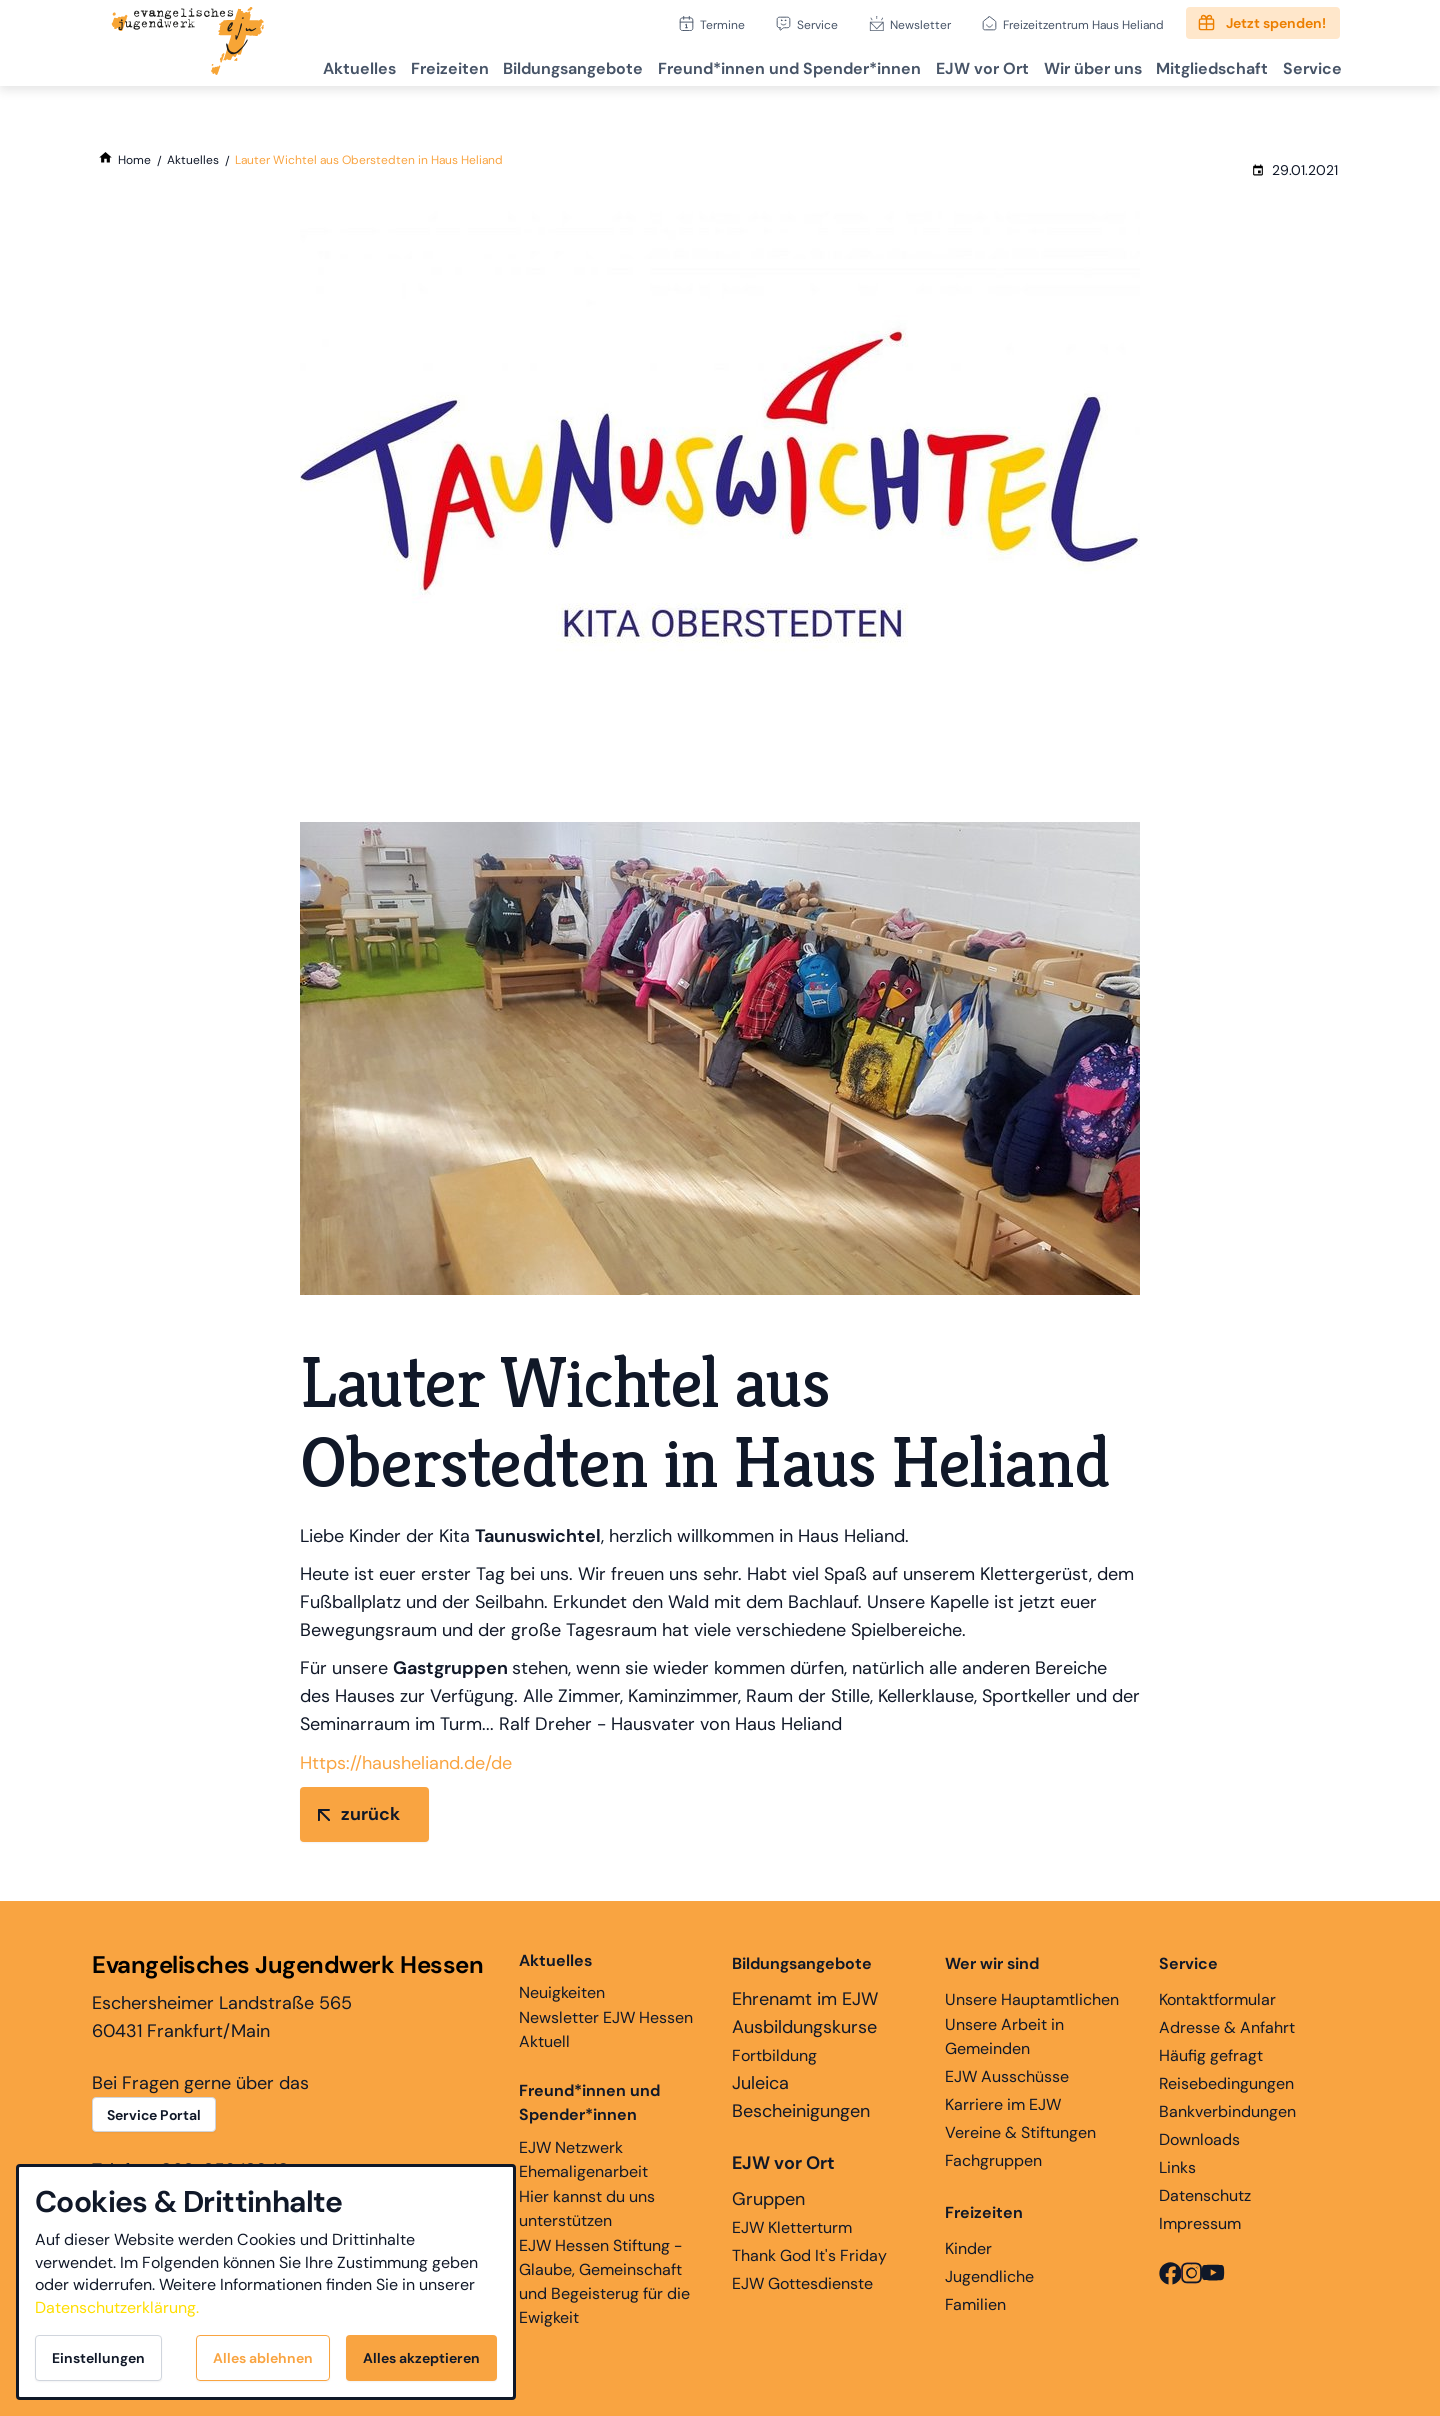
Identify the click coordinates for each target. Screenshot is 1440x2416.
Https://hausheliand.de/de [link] (406, 1763)
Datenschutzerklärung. (117, 2307)
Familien (975, 2304)
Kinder (968, 2248)
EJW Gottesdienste (802, 2283)
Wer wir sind (992, 1963)
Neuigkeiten (562, 1976)
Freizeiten (388, 65)
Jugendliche (989, 2276)
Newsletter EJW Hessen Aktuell (606, 2029)
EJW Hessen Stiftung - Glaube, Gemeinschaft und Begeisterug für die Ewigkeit (604, 2281)
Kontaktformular (1217, 1999)
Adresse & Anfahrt (1227, 2027)
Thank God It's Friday (809, 2255)
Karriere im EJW (1003, 2104)
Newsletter (920, 24)
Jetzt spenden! (1276, 23)
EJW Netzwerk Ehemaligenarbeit (583, 2159)
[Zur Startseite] (188, 43)
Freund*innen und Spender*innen (589, 2102)
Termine (722, 24)
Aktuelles (288, 65)
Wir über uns (1068, 65)
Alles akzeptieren (421, 2358)
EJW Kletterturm (792, 2227)
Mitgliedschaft (1197, 65)
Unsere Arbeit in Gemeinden (1004, 2036)
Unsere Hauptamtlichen (1032, 1999)
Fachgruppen (993, 2160)
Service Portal (154, 2115)
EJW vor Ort (948, 65)
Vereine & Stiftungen (1020, 2132)
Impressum (1200, 2223)
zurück (370, 1814)
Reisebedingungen (1226, 2083)
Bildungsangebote (521, 65)
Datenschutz (1205, 2195)
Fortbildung (774, 2055)
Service (817, 24)
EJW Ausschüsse (1007, 2076)
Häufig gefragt (1211, 2055)
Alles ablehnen (263, 2358)
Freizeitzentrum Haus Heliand (1083, 24)
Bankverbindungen (1227, 2111)
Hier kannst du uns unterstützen (587, 2208)
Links (1177, 2167)
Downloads (1199, 2139)
